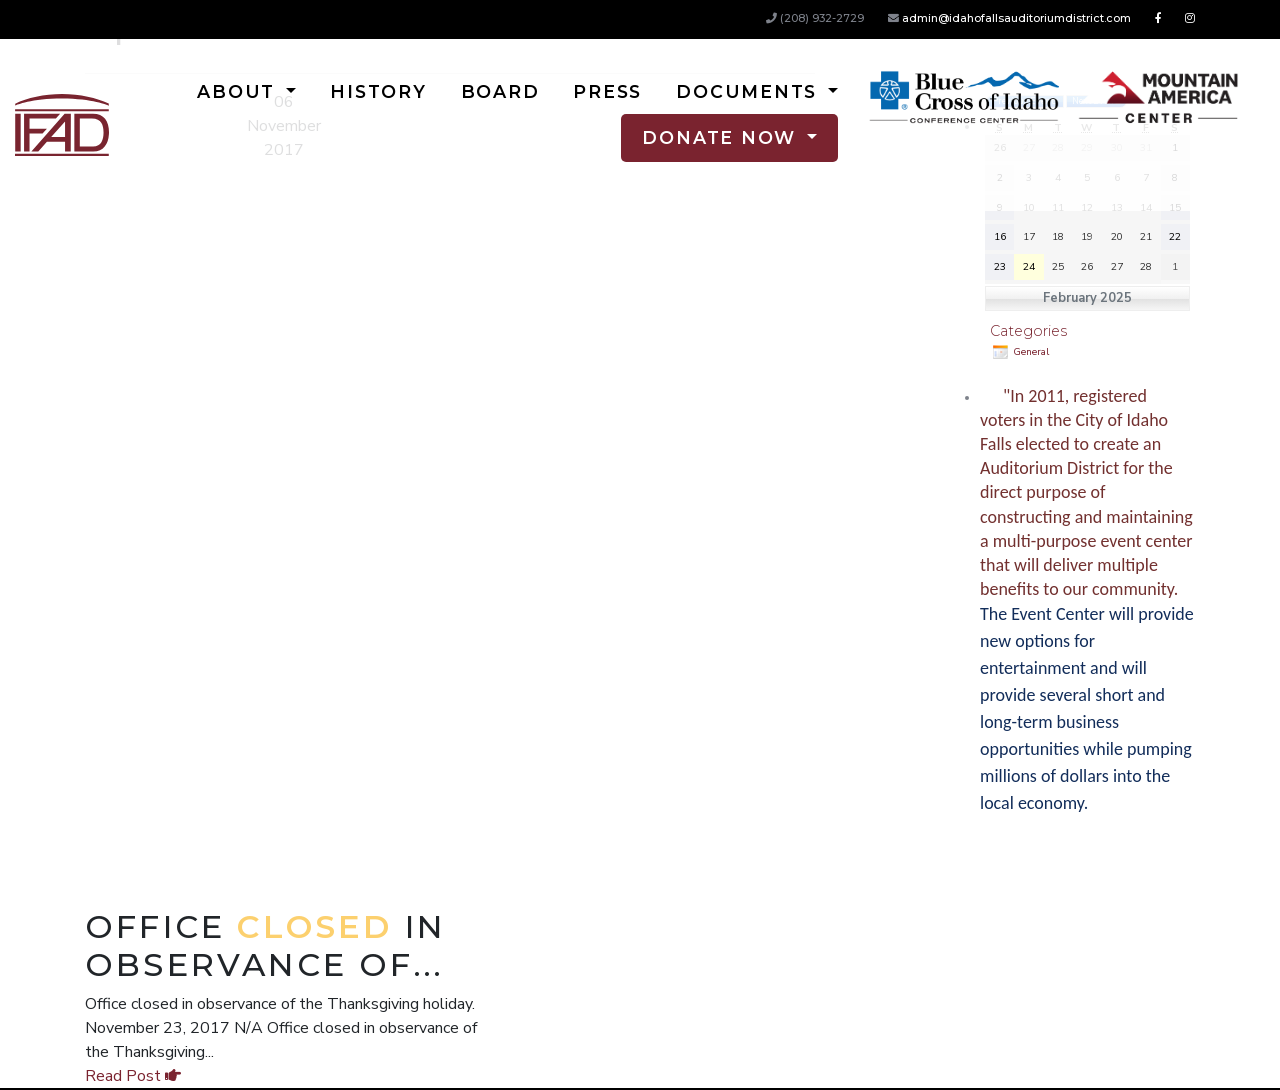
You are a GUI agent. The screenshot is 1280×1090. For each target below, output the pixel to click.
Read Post (133, 1076)
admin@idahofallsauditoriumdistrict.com (1016, 18)
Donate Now (722, 137)
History (378, 91)
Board (500, 91)
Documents (750, 91)
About (239, 91)
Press (607, 91)
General (1019, 352)
